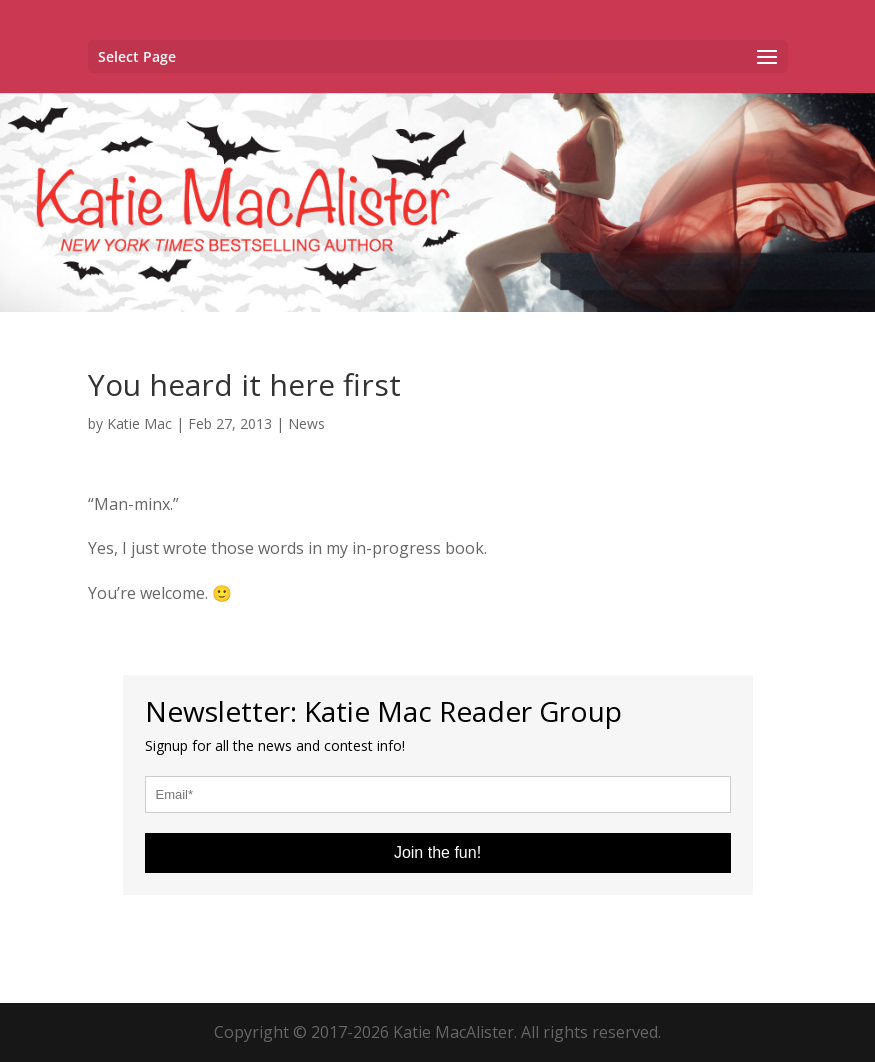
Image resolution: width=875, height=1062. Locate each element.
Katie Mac (139, 423)
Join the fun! (437, 852)
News (306, 423)
